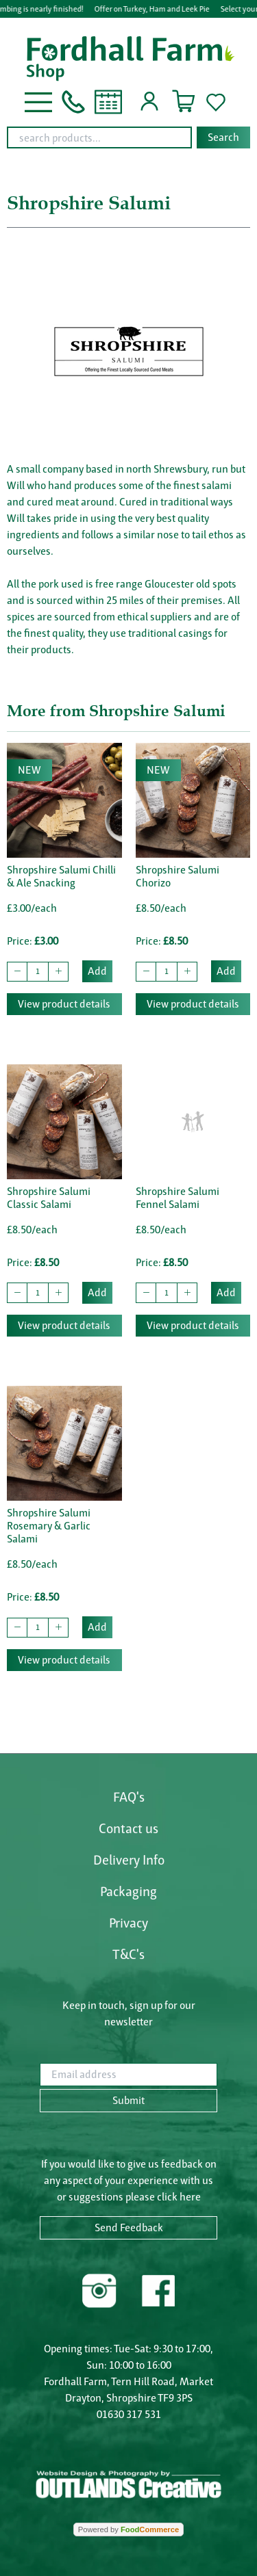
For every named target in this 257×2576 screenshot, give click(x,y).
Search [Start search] (223, 137)
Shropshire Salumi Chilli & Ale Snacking (61, 876)
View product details (64, 1003)
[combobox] (128, 137)
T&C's (128, 1954)
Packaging (128, 1891)
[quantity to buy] (38, 972)
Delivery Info (128, 1860)
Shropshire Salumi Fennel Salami (177, 1198)
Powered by (128, 2529)
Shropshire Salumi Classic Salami (48, 1198)
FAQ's (129, 1797)
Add (97, 970)
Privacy (128, 1923)
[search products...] (99, 137)
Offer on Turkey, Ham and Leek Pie (153, 8)
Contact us (128, 1828)
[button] (38, 100)
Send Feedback (129, 2227)
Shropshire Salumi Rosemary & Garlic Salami (48, 1525)
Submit (128, 2100)
